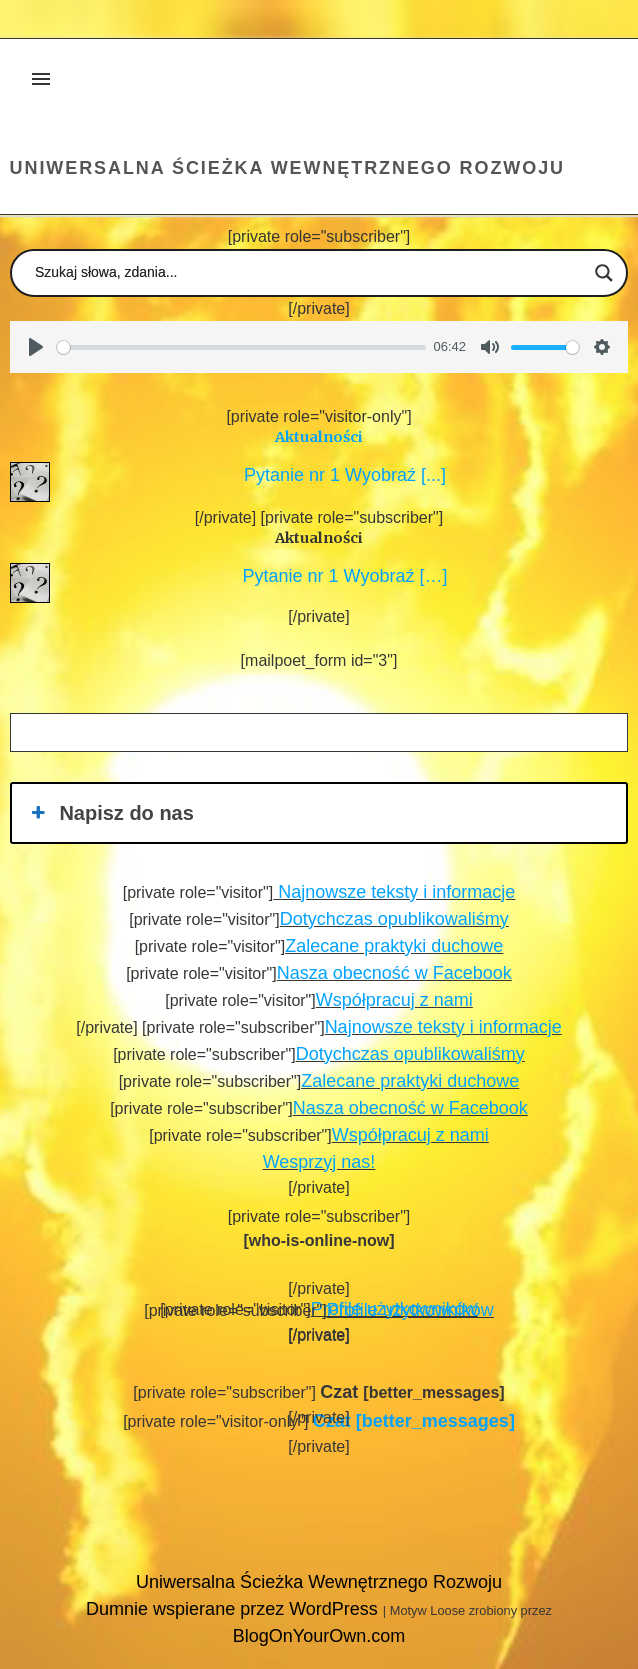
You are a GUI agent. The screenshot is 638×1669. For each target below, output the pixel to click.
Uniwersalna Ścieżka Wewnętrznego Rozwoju (287, 168)
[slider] (241, 347)
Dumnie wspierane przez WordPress (234, 1609)
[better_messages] (414, 1421)
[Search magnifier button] (604, 273)
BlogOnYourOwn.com (319, 1636)
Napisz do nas (110, 813)
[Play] (36, 347)
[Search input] (310, 273)
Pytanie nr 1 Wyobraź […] (340, 576)
